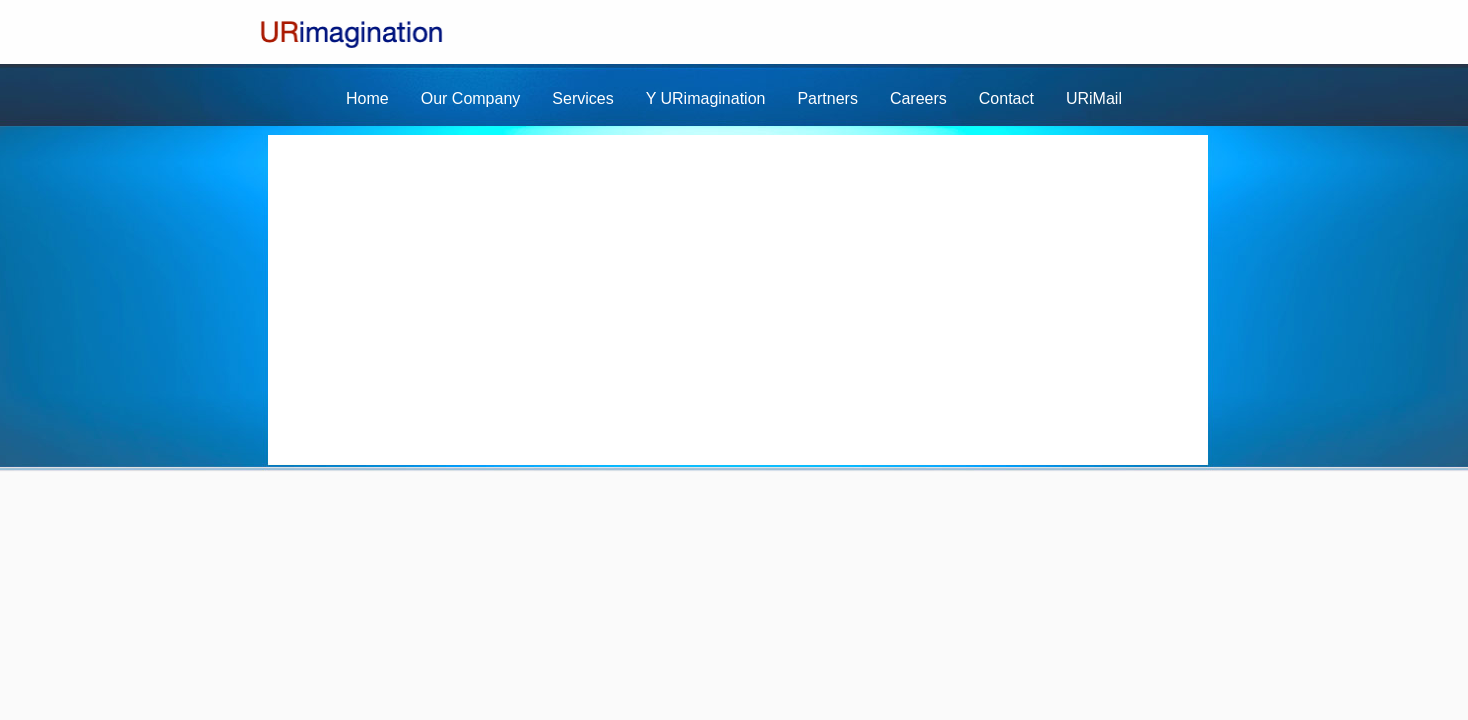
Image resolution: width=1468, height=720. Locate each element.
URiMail (1094, 98)
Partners (827, 98)
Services (582, 98)
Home (367, 98)
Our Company (471, 98)
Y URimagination (706, 98)
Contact (1006, 98)
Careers (918, 98)
